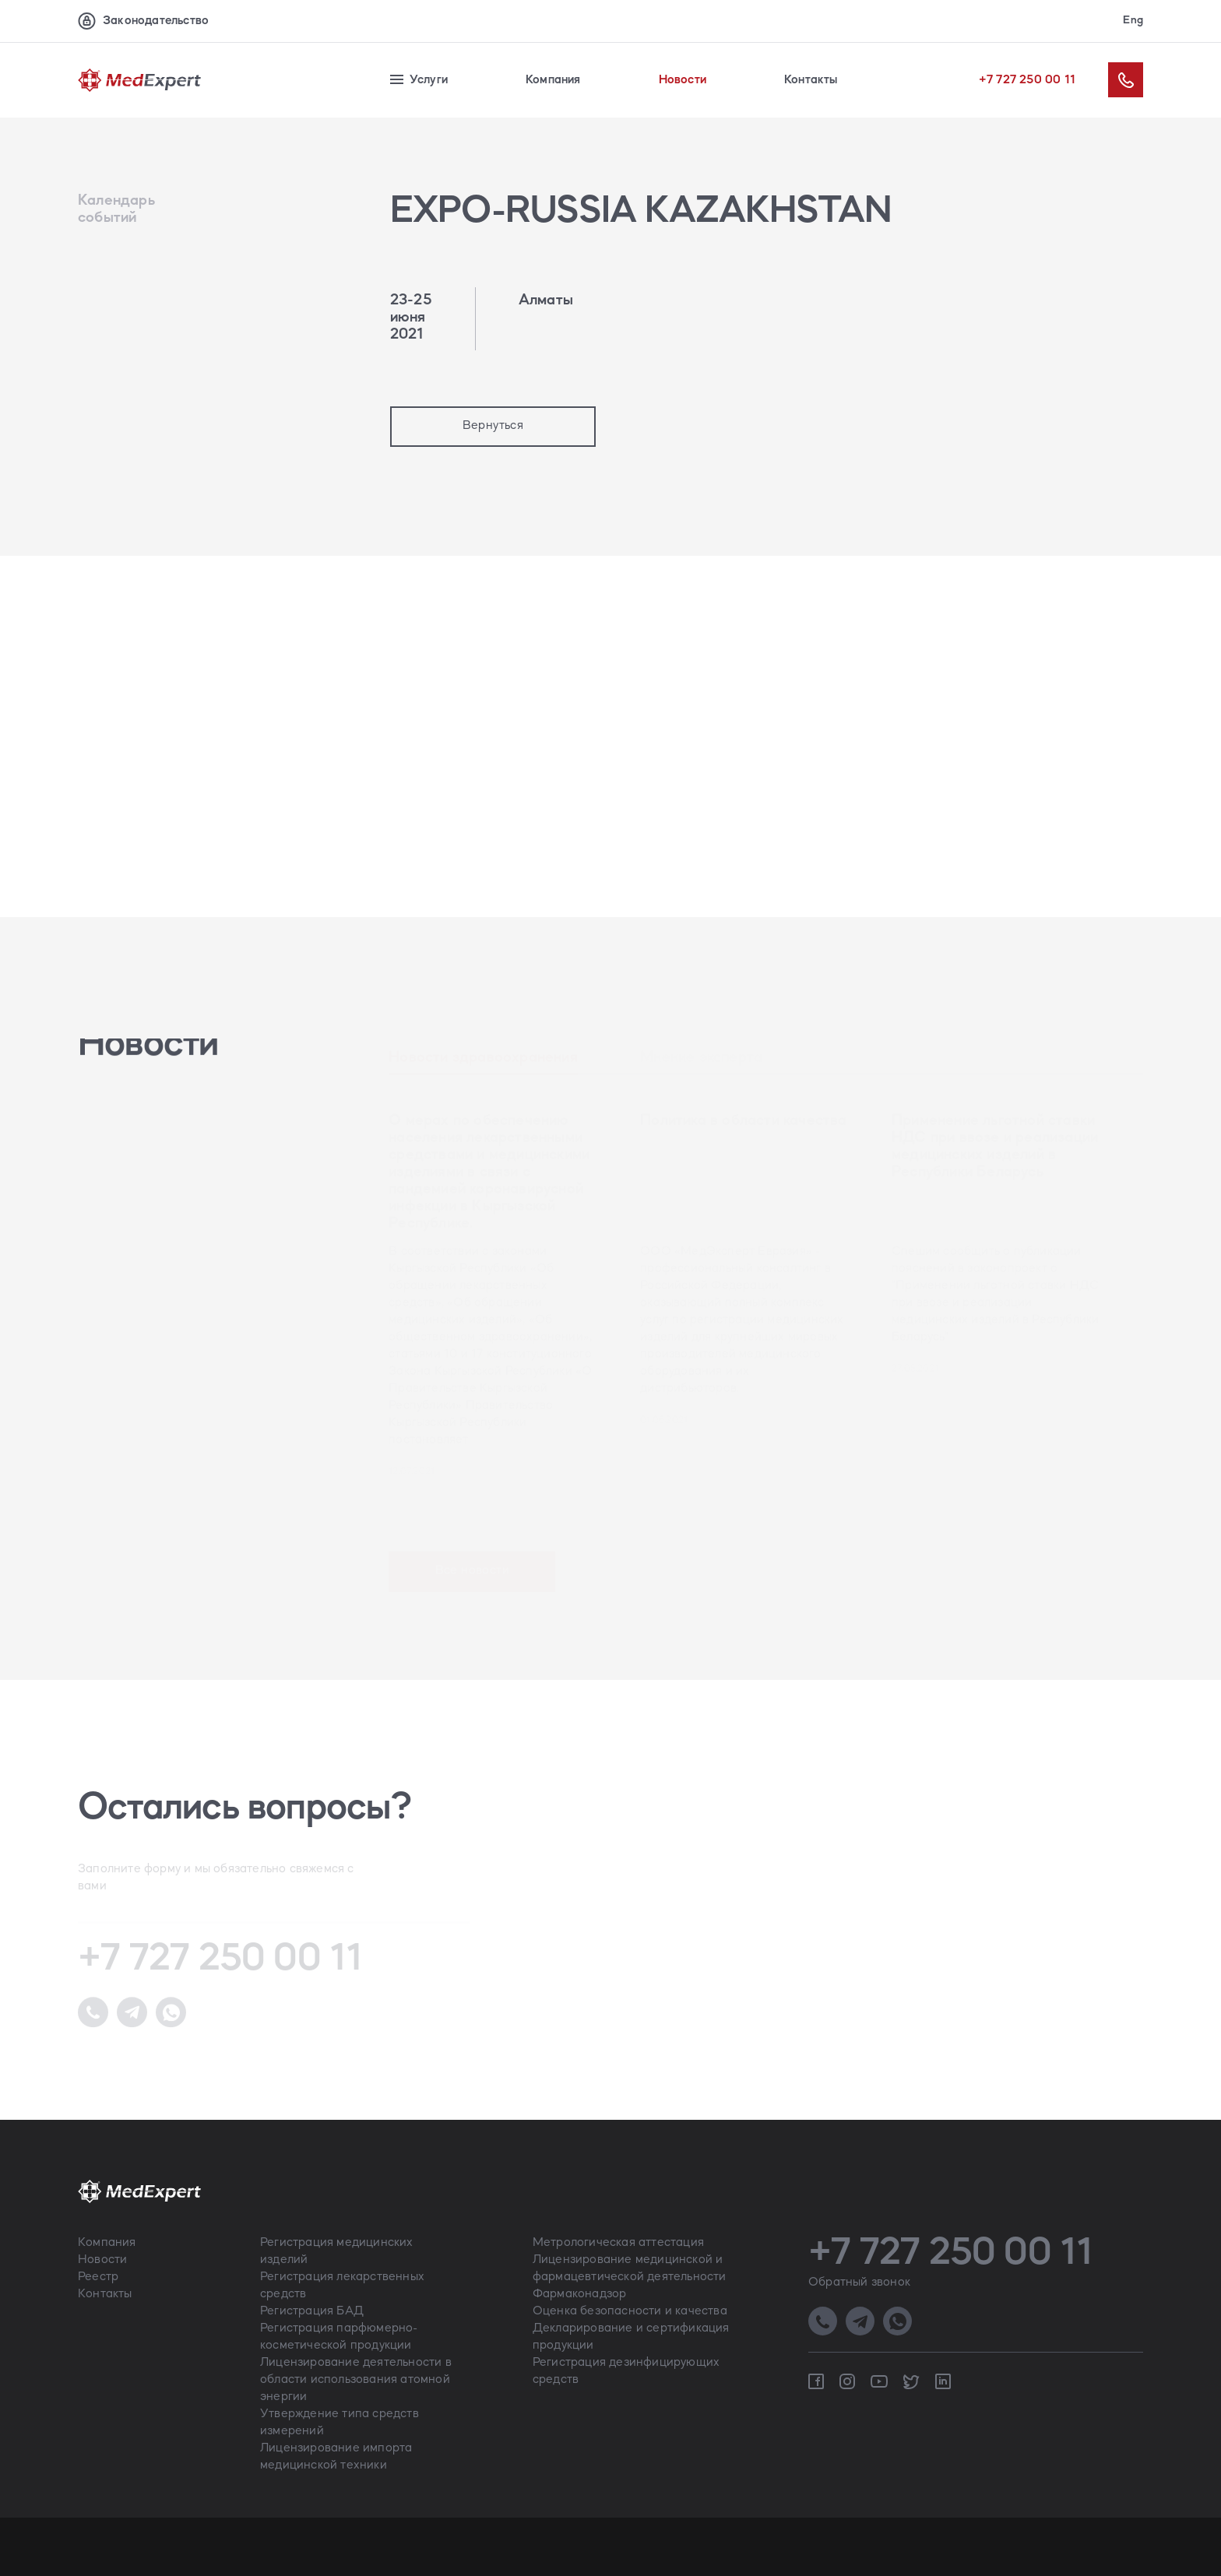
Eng (1133, 20)
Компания (553, 80)
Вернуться (493, 426)
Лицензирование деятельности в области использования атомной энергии (356, 2379)
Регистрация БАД (312, 2311)
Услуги (419, 80)
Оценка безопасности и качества (630, 2311)
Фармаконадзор (580, 2294)
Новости (682, 80)
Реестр (98, 2277)
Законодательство (143, 21)
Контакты (811, 80)
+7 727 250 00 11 (1027, 80)
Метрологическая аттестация (618, 2243)
